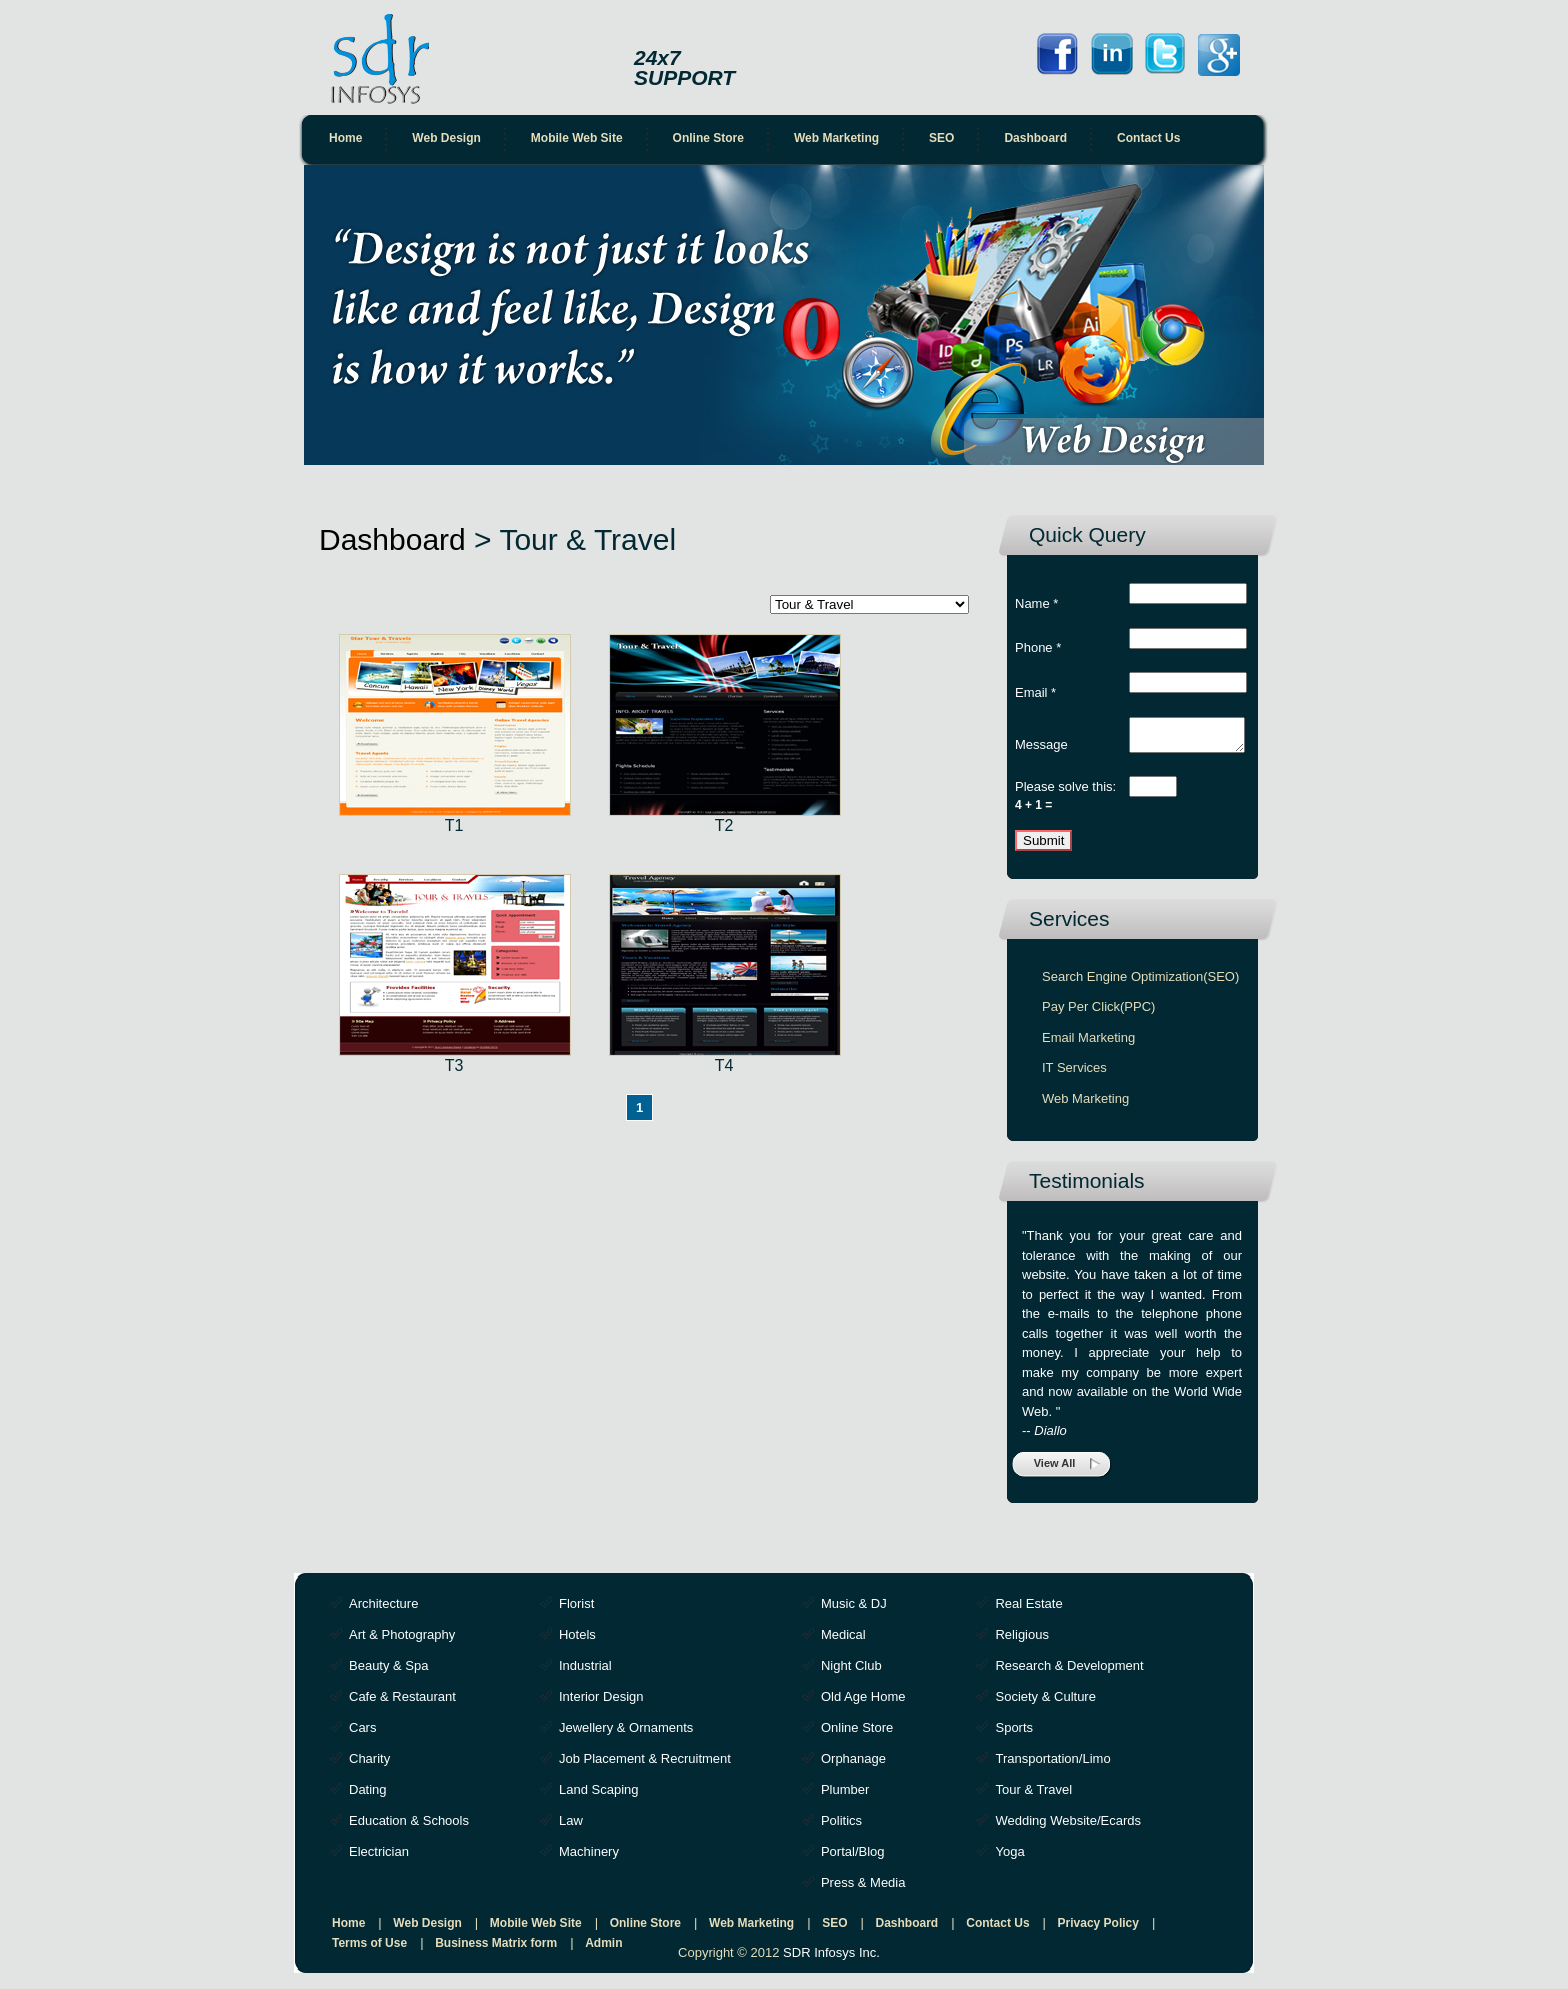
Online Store (708, 138)
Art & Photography (402, 1640)
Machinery (589, 1857)
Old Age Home (863, 1702)
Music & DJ (854, 1609)
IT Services (1074, 1073)
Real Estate (1028, 1609)
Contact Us (1148, 138)
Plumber (845, 1795)
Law (571, 1826)
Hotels (577, 1640)
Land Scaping (599, 1795)
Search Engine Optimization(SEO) (1140, 982)
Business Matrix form (496, 1949)
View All (1055, 1469)
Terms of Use (369, 1949)
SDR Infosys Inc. (831, 1958)
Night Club (851, 1671)
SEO (941, 138)
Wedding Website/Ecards (1067, 1826)
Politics (841, 1826)
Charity (369, 1764)
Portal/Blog (853, 1857)
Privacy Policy (1098, 1929)
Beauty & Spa (389, 1671)
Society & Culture (1045, 1702)
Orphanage (853, 1764)
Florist (576, 1609)
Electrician (379, 1857)
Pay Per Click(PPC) (1098, 1012)
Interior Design (601, 1702)
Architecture (383, 1609)
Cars (362, 1733)
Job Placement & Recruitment (645, 1764)
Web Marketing (836, 138)
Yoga (1009, 1857)
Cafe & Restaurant (402, 1702)
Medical (843, 1640)
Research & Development (1069, 1671)
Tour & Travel (1033, 1795)
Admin (603, 1949)
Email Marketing (1088, 1043)
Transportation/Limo (1052, 1764)
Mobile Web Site (577, 138)
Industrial (585, 1671)
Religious (1021, 1640)
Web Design (446, 138)
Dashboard (1035, 138)
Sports (1014, 1733)
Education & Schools (409, 1826)
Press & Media (863, 1888)
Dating (368, 1795)
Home (345, 138)
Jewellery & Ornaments (626, 1733)
